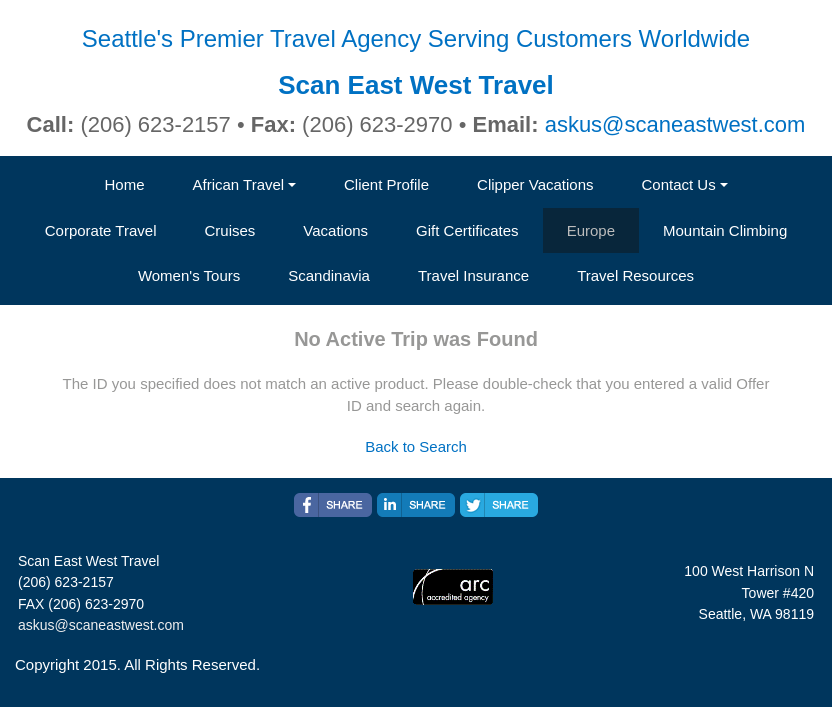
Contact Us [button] (679, 184)
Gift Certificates (467, 230)
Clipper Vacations (535, 184)
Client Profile (386, 184)
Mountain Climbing (725, 230)
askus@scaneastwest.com (675, 124)
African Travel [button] (238, 184)
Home (124, 184)
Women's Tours (189, 275)
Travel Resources (635, 275)
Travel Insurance (473, 275)
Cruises (229, 230)
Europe (591, 230)
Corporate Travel (101, 230)
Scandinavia (329, 275)
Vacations (335, 230)
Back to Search (416, 446)
